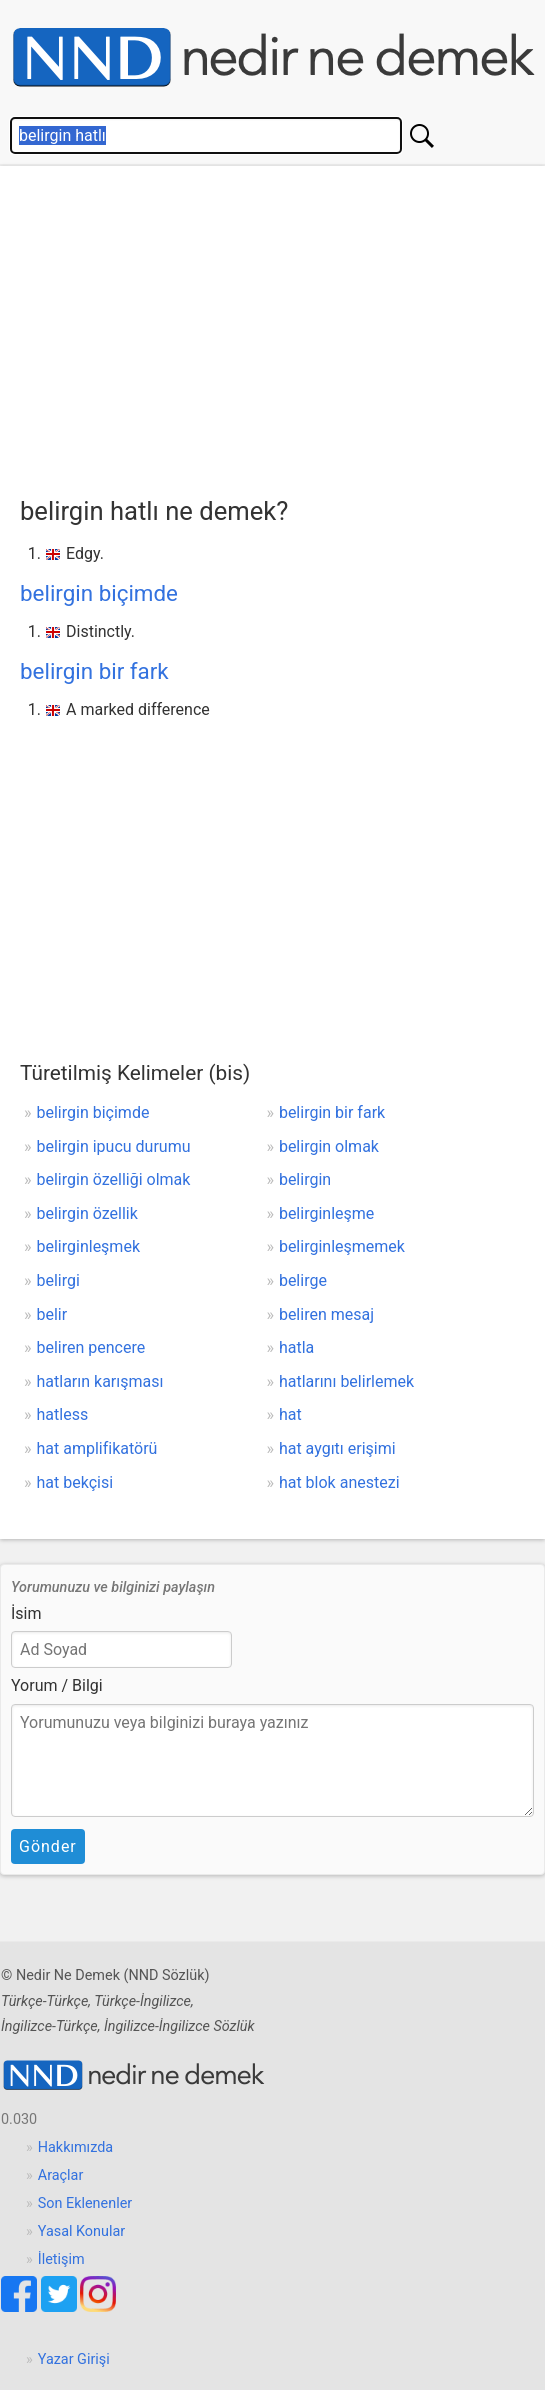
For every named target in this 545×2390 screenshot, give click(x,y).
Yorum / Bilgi (57, 1685)
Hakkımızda (75, 2147)
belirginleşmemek (342, 1246)
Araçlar (61, 2175)
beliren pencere (91, 1347)
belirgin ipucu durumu (114, 1146)
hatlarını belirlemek (346, 1381)
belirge (303, 1280)
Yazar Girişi (74, 2359)
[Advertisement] (282, 326)
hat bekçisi (75, 1482)
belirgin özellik (87, 1213)
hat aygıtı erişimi (337, 1448)
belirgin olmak (329, 1146)
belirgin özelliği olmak (114, 1179)
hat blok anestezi (339, 1482)
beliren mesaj (326, 1314)
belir (52, 1314)
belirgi (58, 1280)
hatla (296, 1347)
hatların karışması (100, 1381)
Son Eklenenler (85, 2203)
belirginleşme (326, 1213)
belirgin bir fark (94, 671)
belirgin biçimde (99, 593)
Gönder (48, 1846)
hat (290, 1414)
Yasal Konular (81, 2231)
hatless (63, 1414)
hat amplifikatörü (97, 1448)
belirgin (305, 1179)
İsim (26, 1613)
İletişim (61, 2259)
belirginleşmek (89, 1246)
